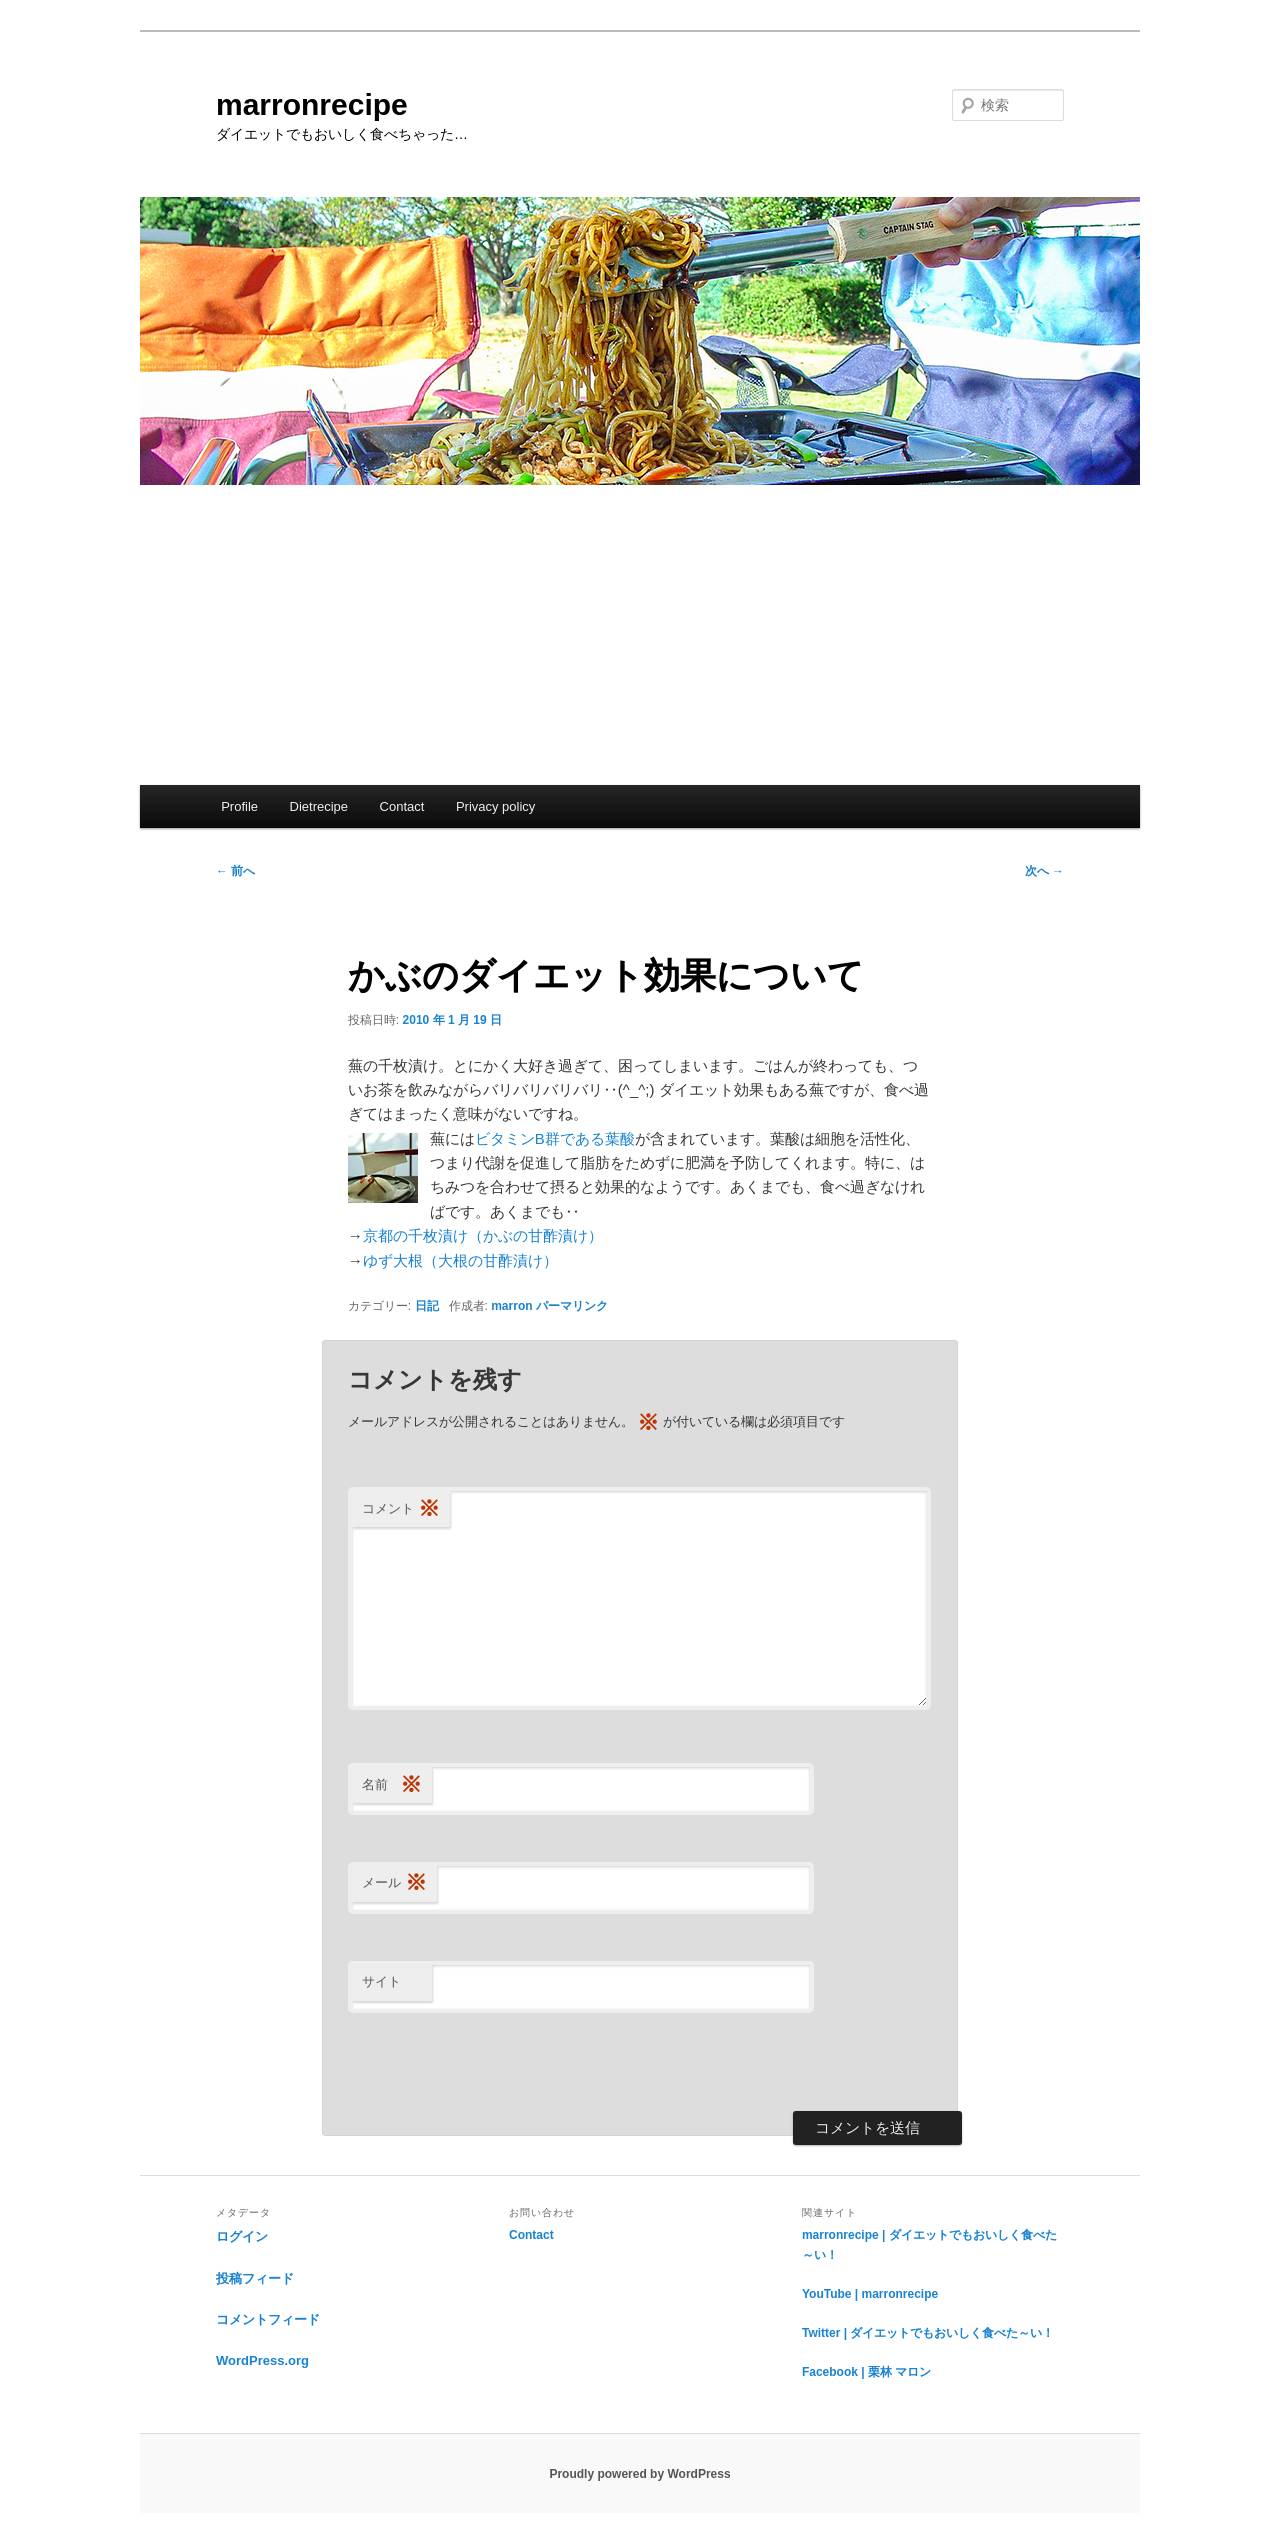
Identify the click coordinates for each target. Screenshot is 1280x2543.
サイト (381, 1981)
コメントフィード (268, 2319)
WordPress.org (262, 2360)
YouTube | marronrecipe (870, 2294)
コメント (401, 1509)
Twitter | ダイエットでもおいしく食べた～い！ (928, 2333)
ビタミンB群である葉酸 (555, 1138)
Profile (239, 806)
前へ (235, 871)
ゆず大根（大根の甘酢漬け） (460, 1260)
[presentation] (500, 2062)
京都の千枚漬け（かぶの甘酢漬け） (483, 1235)
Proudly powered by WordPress (639, 2474)
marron (511, 1306)
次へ (1044, 871)
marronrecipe (312, 104)
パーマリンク (572, 1306)
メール (394, 1883)
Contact (402, 806)
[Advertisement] (640, 635)
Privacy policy (495, 806)
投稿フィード (255, 2278)
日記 (427, 1306)
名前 (392, 1785)
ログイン (242, 2236)
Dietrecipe (319, 806)
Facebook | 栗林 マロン (866, 2372)
